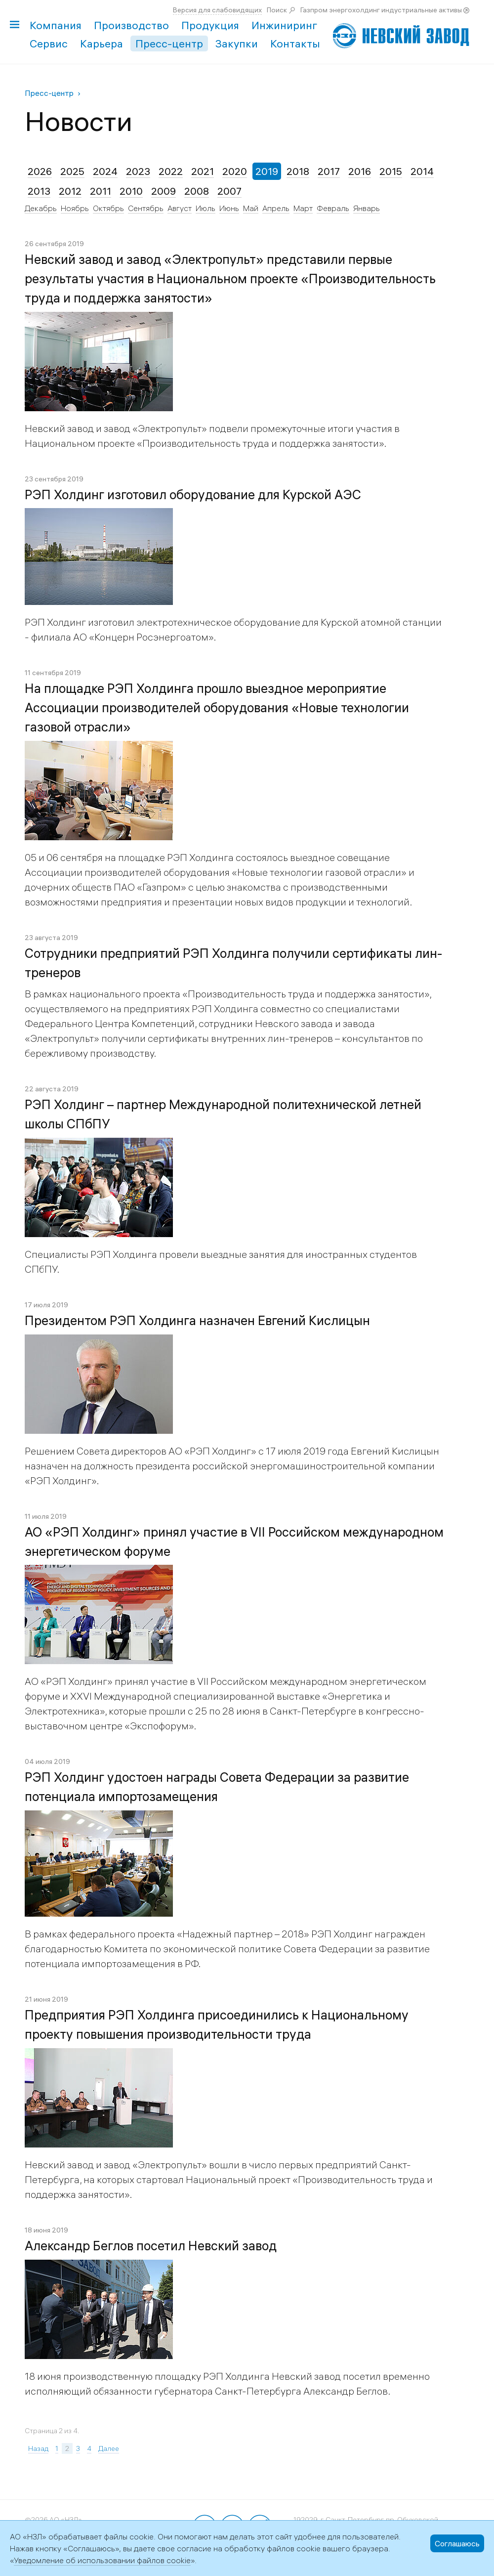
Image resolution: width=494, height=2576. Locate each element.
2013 (39, 191)
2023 (138, 171)
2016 (359, 171)
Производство (131, 25)
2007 (229, 191)
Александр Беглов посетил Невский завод (151, 2246)
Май (250, 208)
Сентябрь (146, 208)
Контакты (295, 43)
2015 (390, 171)
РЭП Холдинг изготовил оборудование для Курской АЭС (193, 495)
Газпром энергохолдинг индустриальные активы (381, 9)
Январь (366, 208)
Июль (205, 208)
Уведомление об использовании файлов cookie (102, 2560)
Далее (108, 2448)
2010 (131, 191)
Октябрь (108, 208)
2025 (72, 171)
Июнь (229, 208)
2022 (171, 171)
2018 (298, 171)
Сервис (49, 43)
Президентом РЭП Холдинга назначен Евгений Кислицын (197, 1321)
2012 (70, 191)
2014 (422, 171)
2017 (329, 171)
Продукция (210, 25)
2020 (234, 171)
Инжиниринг (284, 25)
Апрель (275, 208)
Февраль (333, 208)
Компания (56, 25)
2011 (100, 191)
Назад (38, 2448)
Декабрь (41, 208)
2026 (40, 171)
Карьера (101, 43)
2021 (202, 171)
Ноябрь (75, 208)
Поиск (277, 9)
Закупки (236, 43)
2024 (105, 171)
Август (179, 208)
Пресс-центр (169, 43)
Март (303, 208)
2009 (163, 191)
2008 (196, 191)
